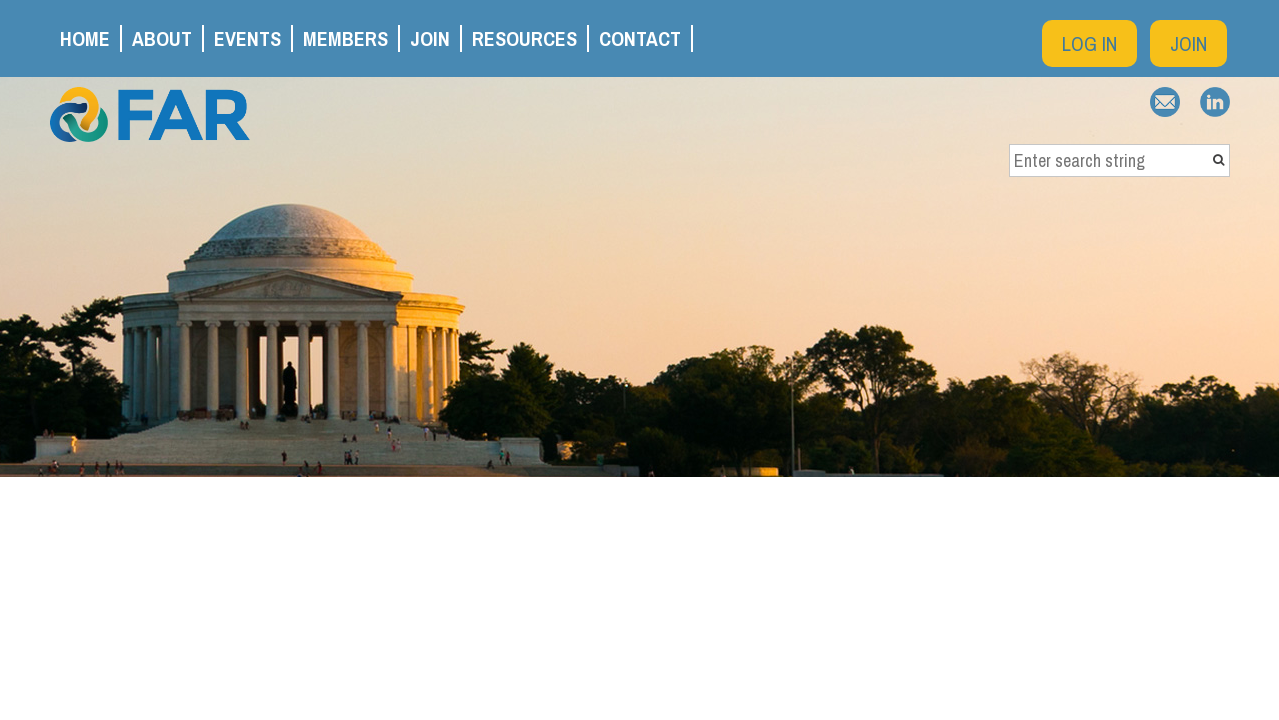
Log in (1089, 43)
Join (1188, 43)
